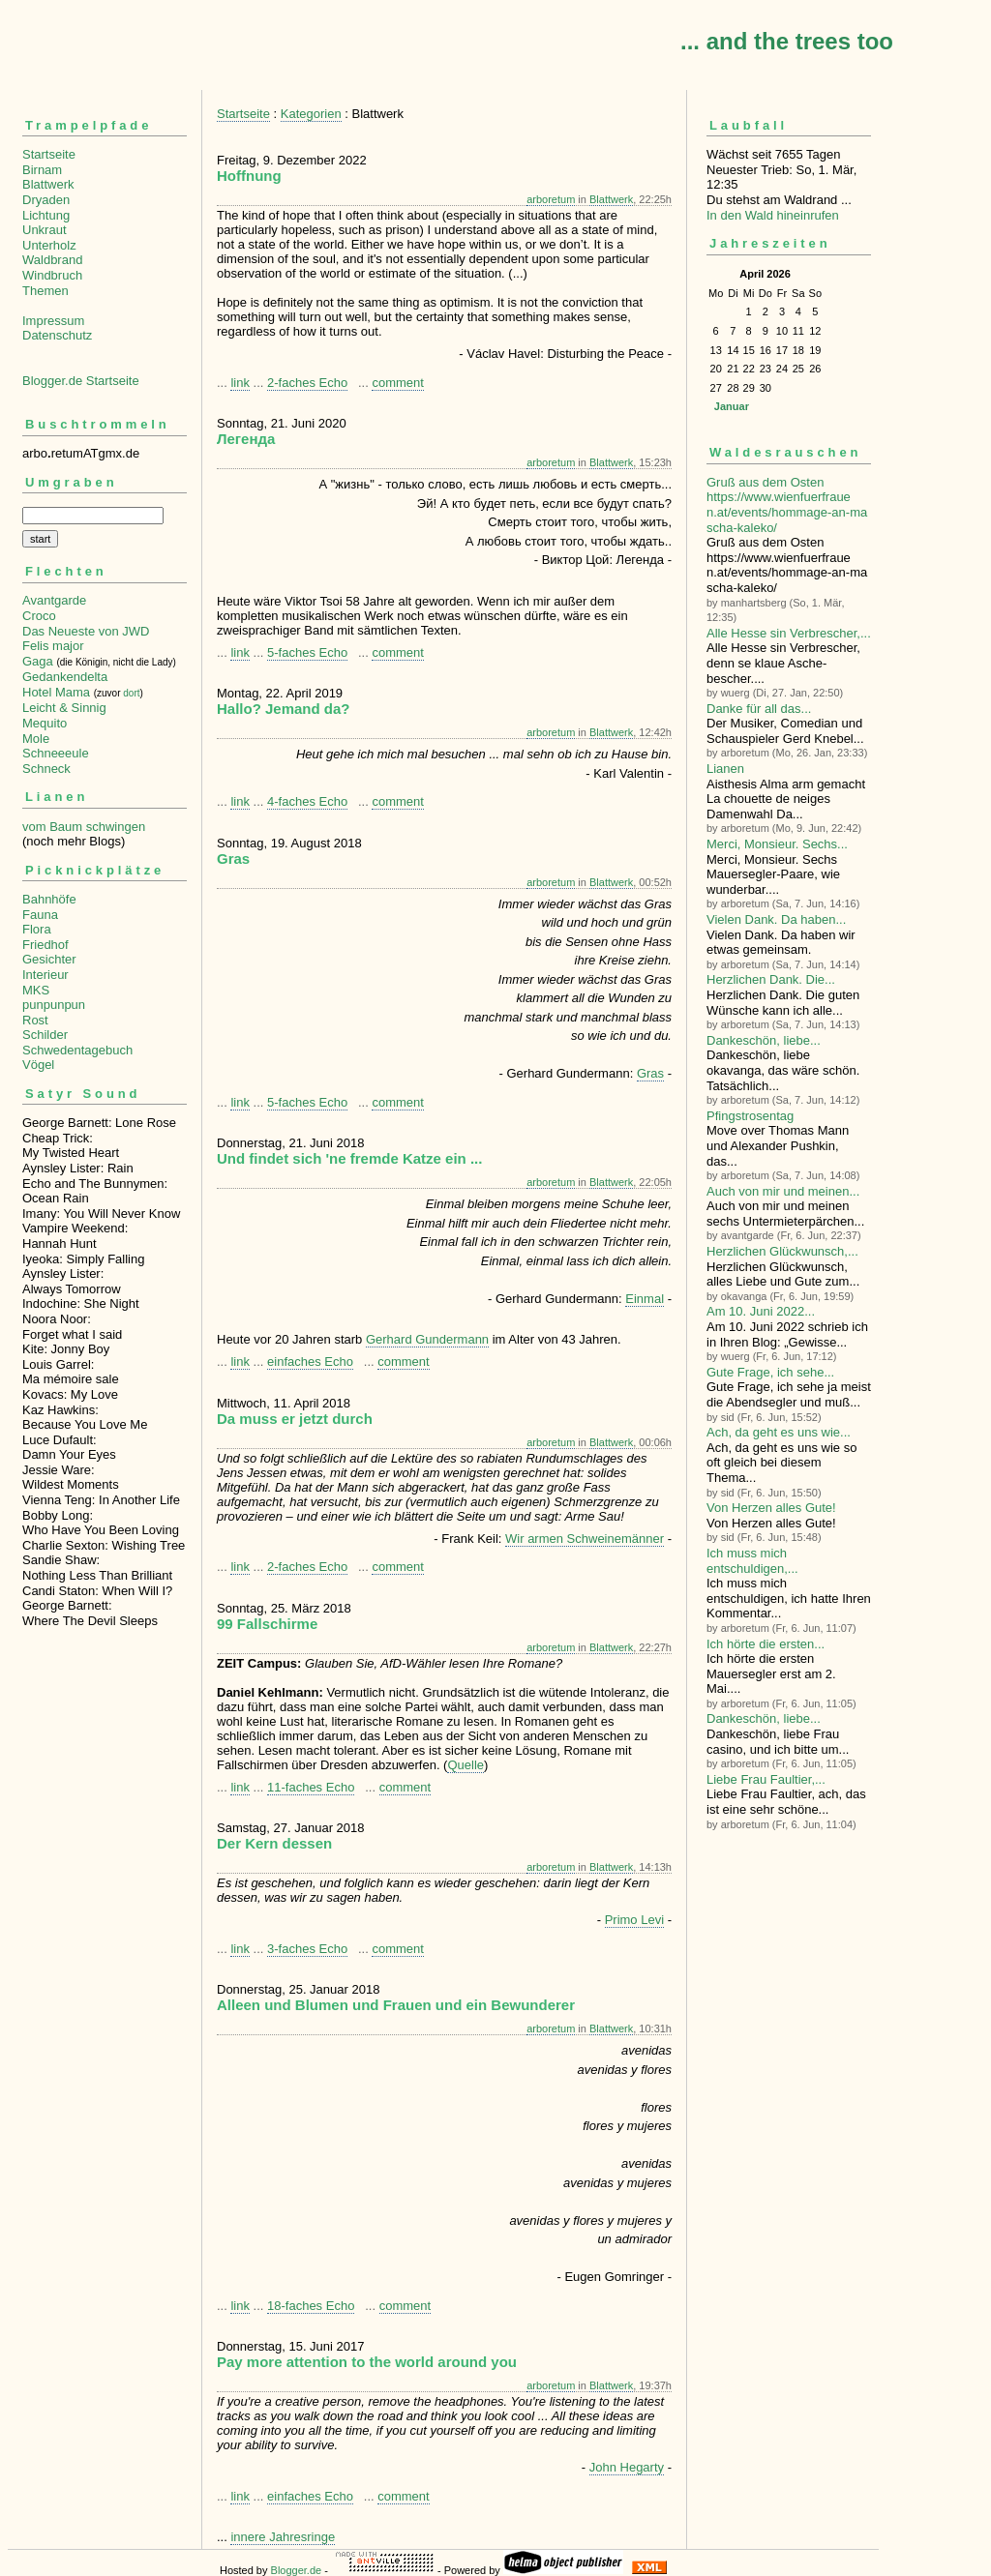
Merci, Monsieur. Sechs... (777, 844)
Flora (36, 929)
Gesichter (49, 959)
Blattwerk (48, 184)
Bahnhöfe (49, 899)
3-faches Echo (307, 1948)
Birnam (42, 170)
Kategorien (311, 113)
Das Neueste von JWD (86, 631)
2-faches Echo (307, 382)
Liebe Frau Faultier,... (766, 1779)
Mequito (44, 723)
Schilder (45, 1034)
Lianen (725, 768)
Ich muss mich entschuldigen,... (752, 1561)
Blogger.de (296, 2570)
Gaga (37, 661)
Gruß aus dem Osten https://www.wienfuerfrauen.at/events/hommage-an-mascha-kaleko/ (786, 505)
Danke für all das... (758, 708)
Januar (731, 406)
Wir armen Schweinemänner (584, 1538)
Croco (39, 615)
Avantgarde (54, 600)
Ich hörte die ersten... (765, 1644)
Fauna (40, 914)
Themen (45, 290)
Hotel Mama (56, 692)
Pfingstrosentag (750, 1116)
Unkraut (44, 229)
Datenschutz (57, 335)
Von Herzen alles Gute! (771, 1507)
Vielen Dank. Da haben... (776, 919)
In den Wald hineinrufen (772, 215)
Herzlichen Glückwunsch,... (782, 1251)
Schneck (46, 768)
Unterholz (49, 245)
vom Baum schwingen (83, 826)
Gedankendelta (64, 676)
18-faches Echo (310, 2305)
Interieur (45, 974)
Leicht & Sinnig (64, 707)
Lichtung (46, 215)
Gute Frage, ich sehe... (770, 1372)
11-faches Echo (310, 1787)
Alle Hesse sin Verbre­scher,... (788, 633)
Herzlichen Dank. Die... (770, 979)
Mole (35, 738)
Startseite (48, 154)
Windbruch (52, 275)
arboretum (550, 199)
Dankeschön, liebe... (763, 1040)
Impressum (53, 320)
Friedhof (45, 944)
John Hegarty (626, 2467)
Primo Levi (634, 1919)
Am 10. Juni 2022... (760, 1311)
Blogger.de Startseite (80, 380)
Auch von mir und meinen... (782, 1191)
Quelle (465, 1765)
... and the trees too (786, 41)
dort (131, 693)
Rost (35, 1020)
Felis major (53, 645)
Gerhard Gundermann (427, 1339)
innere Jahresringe (282, 2537)
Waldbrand (52, 259)
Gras (650, 1073)
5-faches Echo (307, 652)
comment (397, 382)
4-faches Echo (307, 801)
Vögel (38, 1064)
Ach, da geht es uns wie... (778, 1432)
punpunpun (53, 1004)
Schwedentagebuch (77, 1050)
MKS (35, 990)
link (240, 382)
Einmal (644, 1298)
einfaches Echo (310, 1361)
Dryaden (46, 199)
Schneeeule (55, 753)
